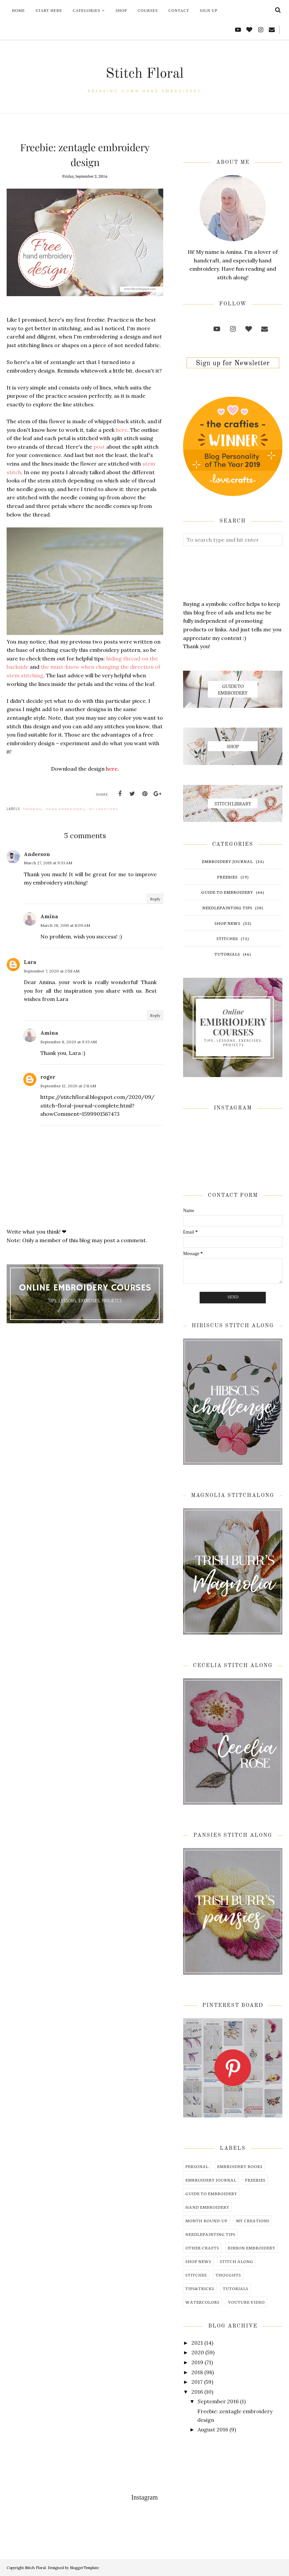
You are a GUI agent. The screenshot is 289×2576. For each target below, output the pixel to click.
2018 (197, 2372)
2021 (197, 2342)
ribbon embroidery (251, 2247)
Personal (197, 2166)
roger (47, 1076)
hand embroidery (65, 809)
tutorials (227, 954)
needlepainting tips (227, 907)
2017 (197, 2381)
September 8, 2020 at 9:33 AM (68, 1041)
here (121, 430)
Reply (155, 898)
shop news (227, 923)
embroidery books (240, 2166)
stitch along (236, 2261)
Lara (30, 962)
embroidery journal (227, 861)
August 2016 (213, 2429)
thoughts (228, 2275)
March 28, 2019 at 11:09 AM (65, 925)
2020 (197, 2352)
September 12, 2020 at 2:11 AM (68, 1085)
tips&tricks (199, 2288)
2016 (197, 2391)
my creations (103, 809)
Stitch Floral (144, 71)
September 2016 (218, 2401)
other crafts (202, 2247)
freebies (32, 809)
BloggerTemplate (84, 2567)
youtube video (246, 2302)
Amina (49, 916)
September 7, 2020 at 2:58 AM (51, 971)
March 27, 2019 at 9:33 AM (48, 862)
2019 (197, 2362)
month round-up (206, 2220)
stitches (227, 938)
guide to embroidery (227, 892)
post (99, 446)
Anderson (37, 854)
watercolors (202, 2302)
